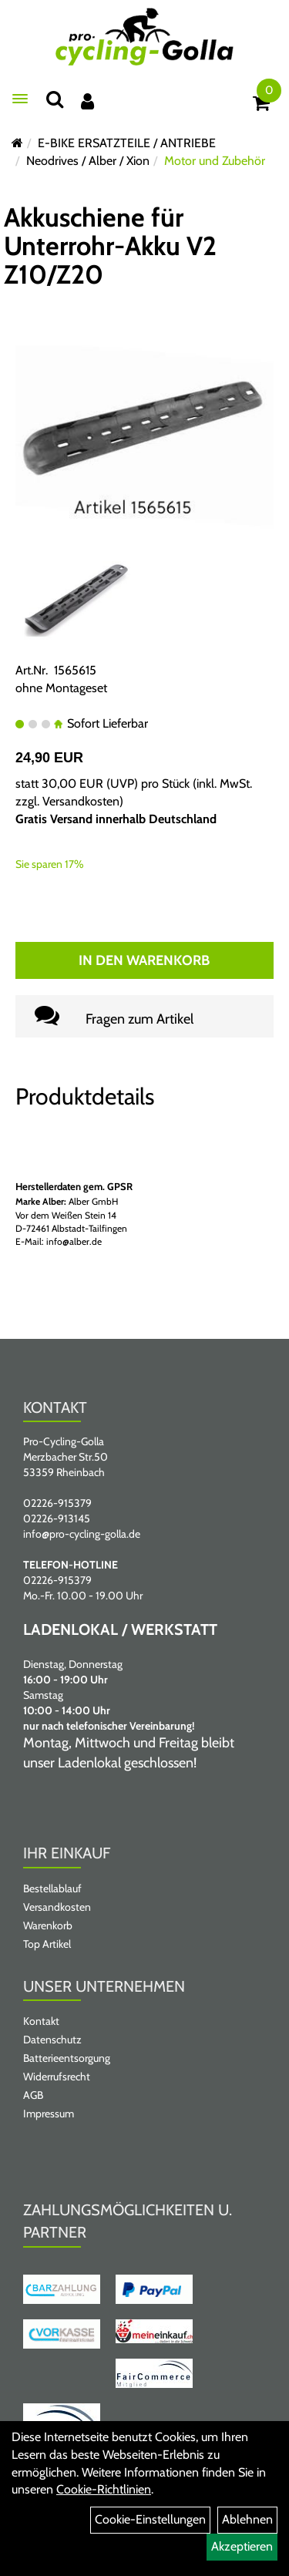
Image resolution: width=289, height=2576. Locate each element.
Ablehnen (247, 2519)
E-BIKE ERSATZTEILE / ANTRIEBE (127, 143)
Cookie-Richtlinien (103, 2489)
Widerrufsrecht (56, 2076)
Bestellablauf (52, 1888)
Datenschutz (52, 2039)
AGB (33, 2095)
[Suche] (54, 99)
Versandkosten (80, 801)
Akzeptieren (242, 2546)
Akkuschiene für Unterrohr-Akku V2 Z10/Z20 (110, 246)
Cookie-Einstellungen (150, 2519)
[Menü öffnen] (20, 98)
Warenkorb (47, 1925)
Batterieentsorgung (66, 2058)
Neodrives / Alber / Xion (88, 160)
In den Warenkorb (144, 960)
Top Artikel (47, 1944)
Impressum (48, 2113)
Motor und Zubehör (214, 160)
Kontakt (41, 2021)
